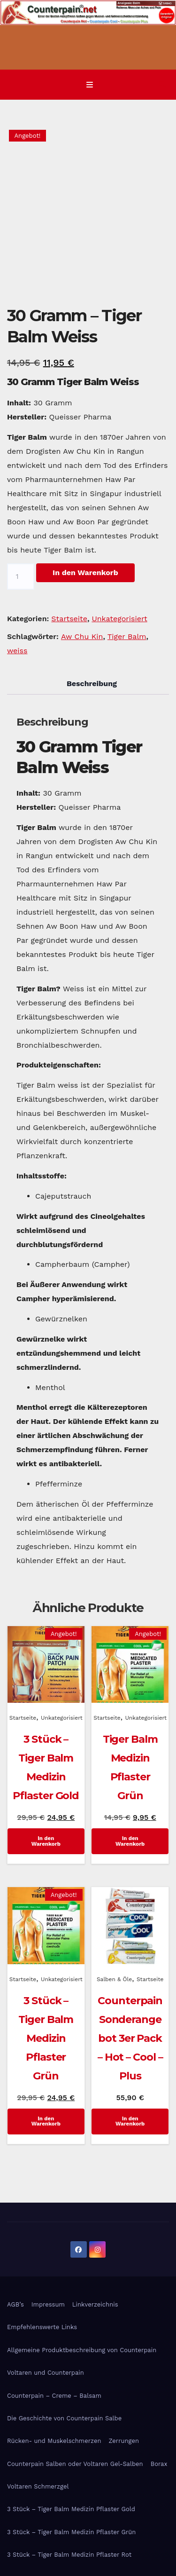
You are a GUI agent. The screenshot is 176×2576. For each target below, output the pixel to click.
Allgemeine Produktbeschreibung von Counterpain (81, 2350)
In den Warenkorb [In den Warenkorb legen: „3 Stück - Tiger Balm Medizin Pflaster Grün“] (46, 2121)
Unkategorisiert (119, 618)
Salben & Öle (114, 1979)
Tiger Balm (126, 636)
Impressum (48, 2304)
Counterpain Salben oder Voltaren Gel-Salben (75, 2463)
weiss (17, 650)
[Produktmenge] (20, 576)
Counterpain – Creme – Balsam (54, 2395)
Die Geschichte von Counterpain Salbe (64, 2418)
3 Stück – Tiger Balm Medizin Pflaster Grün (45, 2038)
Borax (159, 2463)
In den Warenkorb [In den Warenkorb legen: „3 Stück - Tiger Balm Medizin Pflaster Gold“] (46, 1841)
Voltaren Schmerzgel (38, 2486)
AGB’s (15, 2304)
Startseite (69, 618)
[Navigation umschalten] (90, 84)
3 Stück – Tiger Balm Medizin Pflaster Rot (69, 2554)
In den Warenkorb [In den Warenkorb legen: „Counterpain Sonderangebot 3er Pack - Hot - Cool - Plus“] (130, 2121)
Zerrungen (123, 2440)
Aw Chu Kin (82, 636)
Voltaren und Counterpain (45, 2372)
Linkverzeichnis (95, 2304)
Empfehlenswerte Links (42, 2327)
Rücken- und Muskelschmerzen (54, 2440)
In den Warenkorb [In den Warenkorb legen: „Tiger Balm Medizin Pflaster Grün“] (130, 1841)
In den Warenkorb (85, 572)
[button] (162, 84)
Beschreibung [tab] (92, 683)
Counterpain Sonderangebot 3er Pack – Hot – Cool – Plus (130, 2038)
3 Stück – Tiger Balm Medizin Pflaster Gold (71, 2509)
